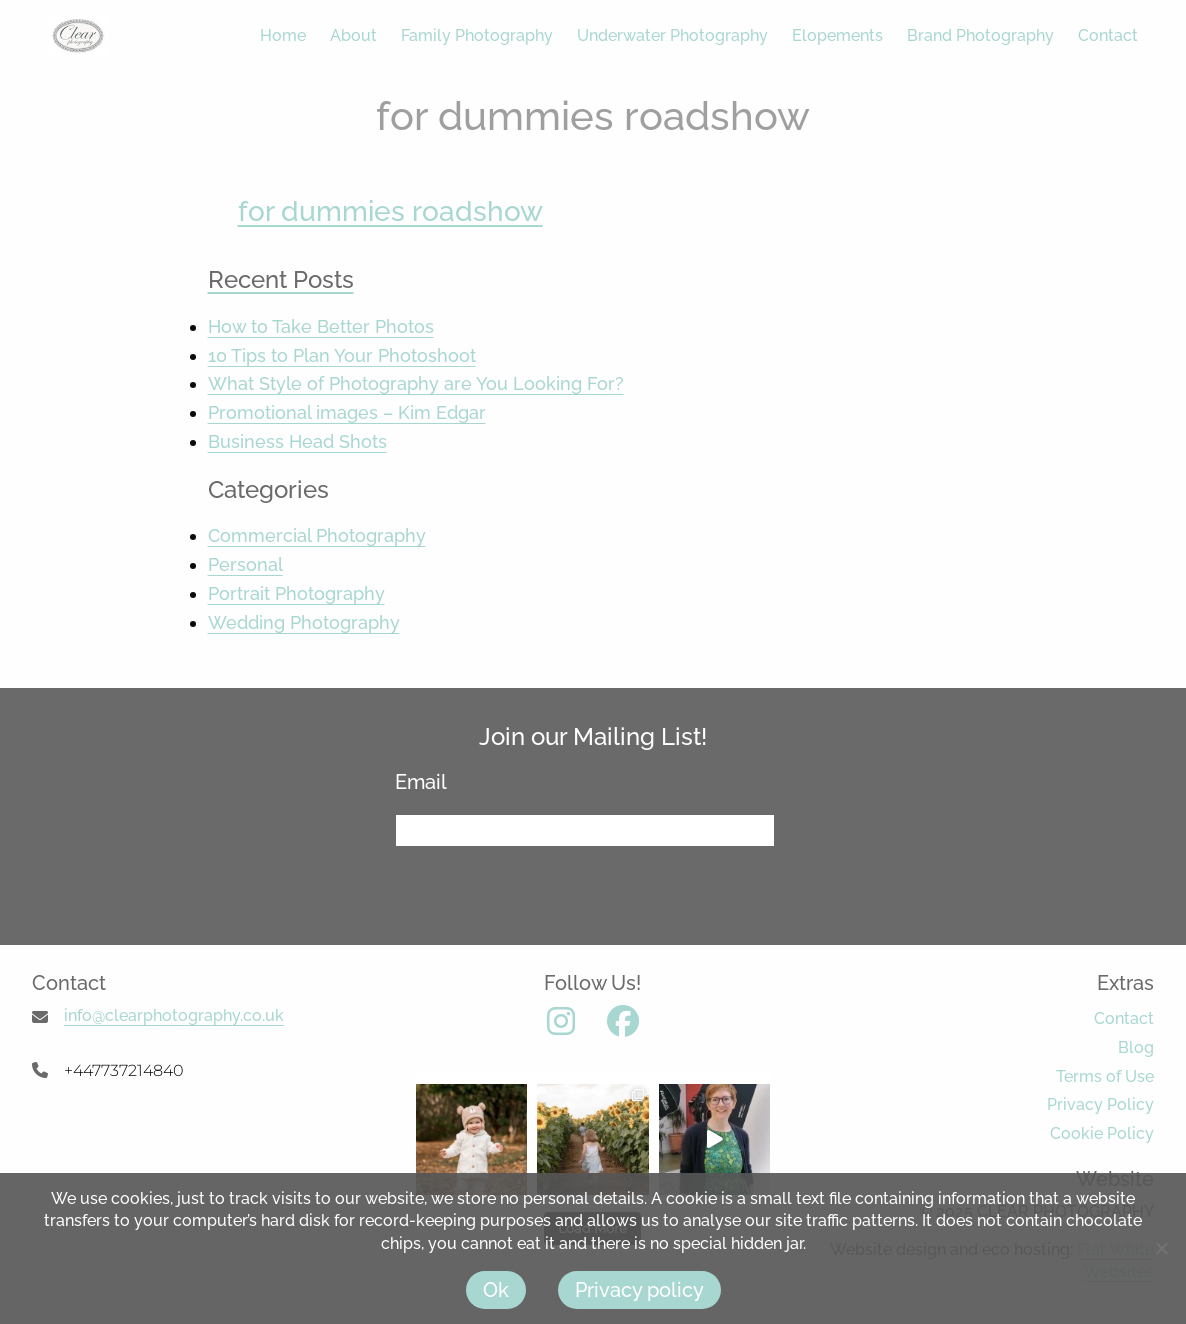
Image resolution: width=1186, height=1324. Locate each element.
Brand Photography (980, 35)
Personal (245, 564)
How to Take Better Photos (321, 326)
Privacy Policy (1100, 1104)
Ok (496, 1290)
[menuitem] (271, 36)
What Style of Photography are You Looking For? (416, 383)
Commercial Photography (317, 535)
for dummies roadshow (390, 211)
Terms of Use (1105, 1076)
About (353, 35)
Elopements (837, 35)
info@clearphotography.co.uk (174, 1015)
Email (428, 782)
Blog (1136, 1047)
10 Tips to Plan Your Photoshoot (342, 355)
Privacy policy (639, 1290)
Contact (1108, 35)
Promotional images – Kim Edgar (347, 412)
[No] (1161, 1248)
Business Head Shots (297, 441)
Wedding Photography (304, 622)
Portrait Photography (296, 593)
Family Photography (477, 35)
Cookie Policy (1102, 1133)
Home (283, 35)
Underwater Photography (672, 35)
